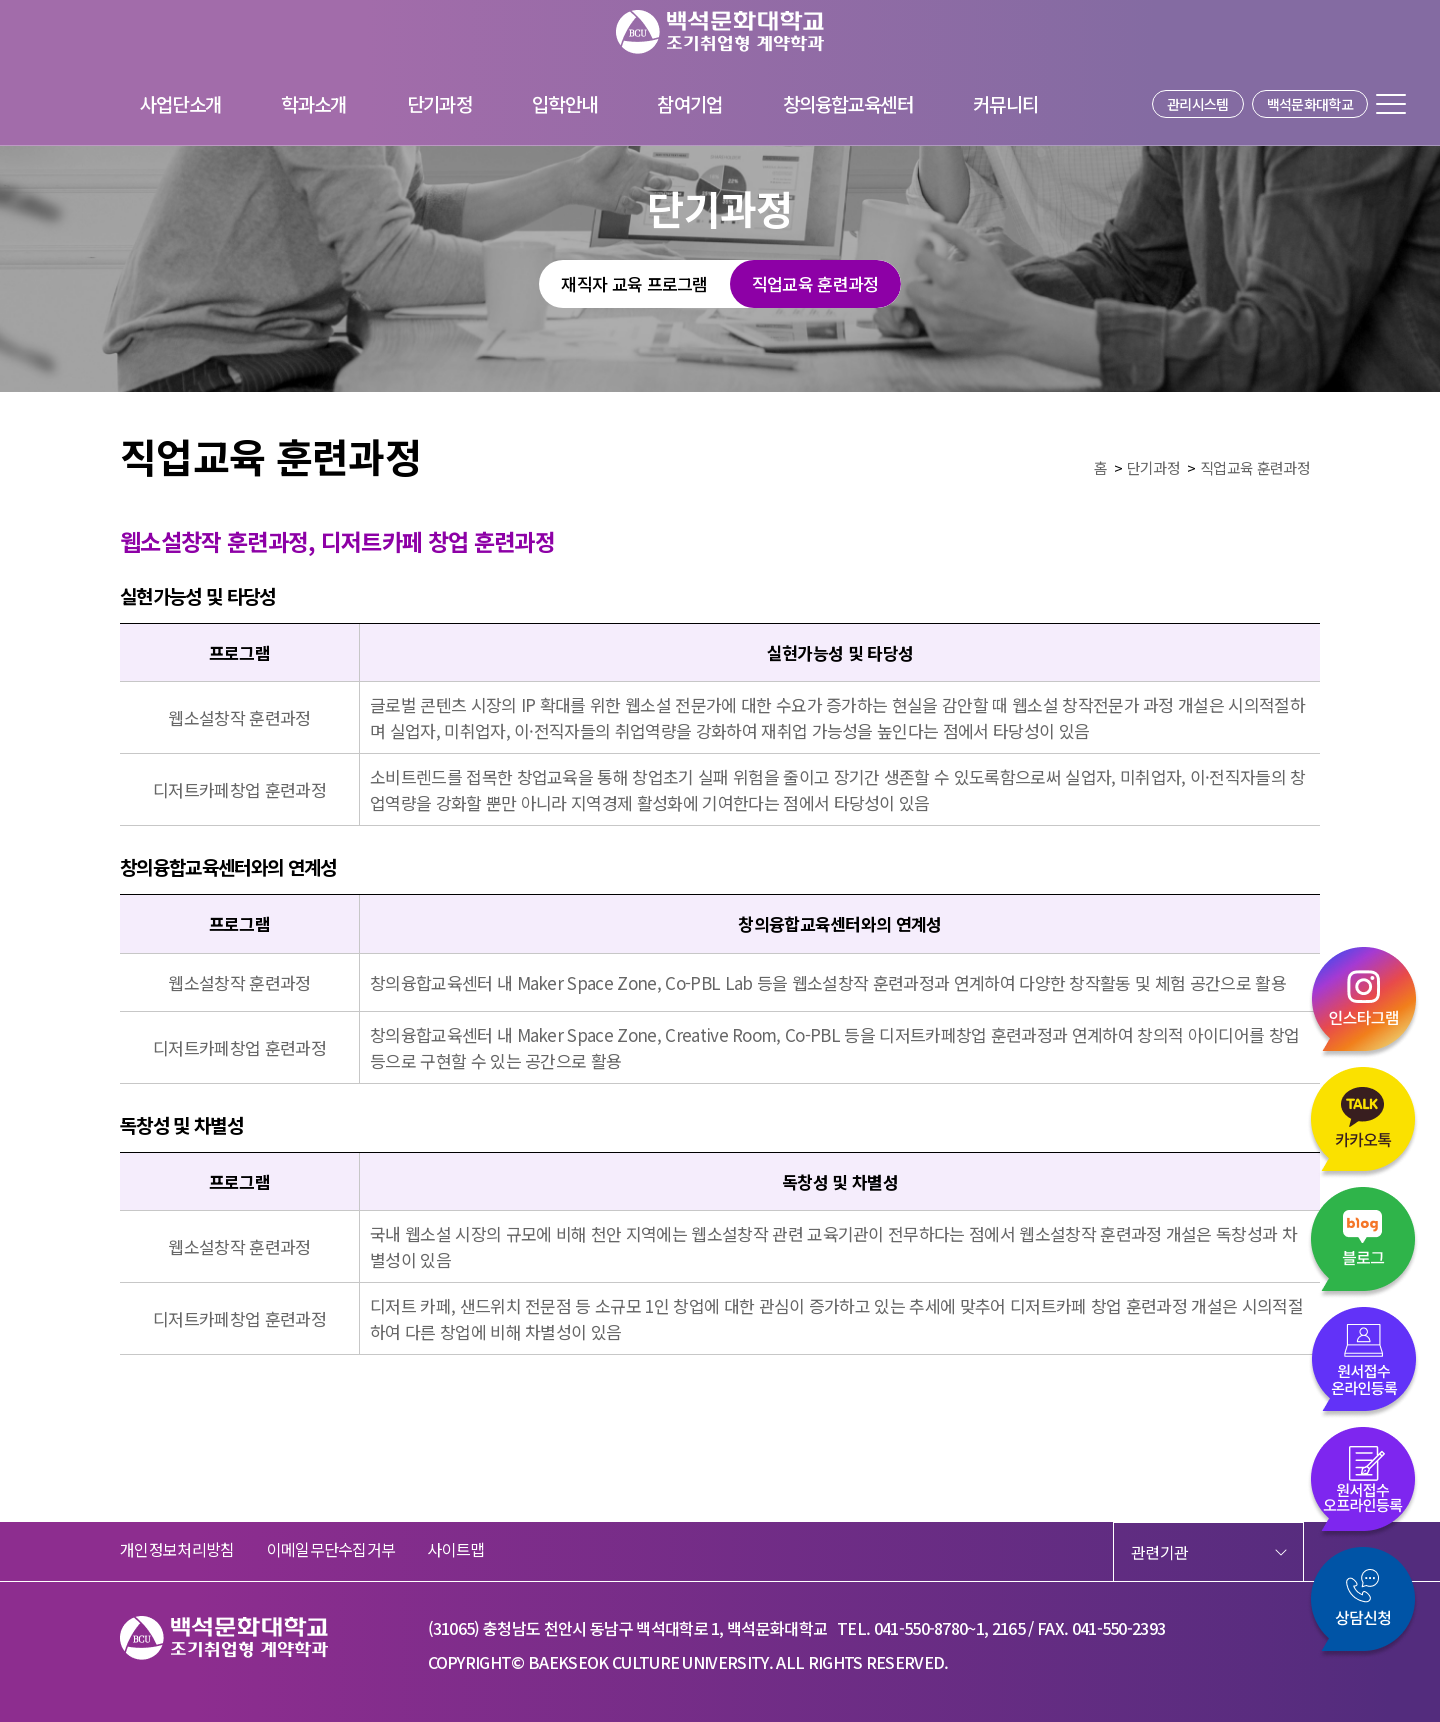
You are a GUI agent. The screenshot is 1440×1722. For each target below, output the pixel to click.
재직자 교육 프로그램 (634, 283)
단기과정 (439, 103)
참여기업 (689, 103)
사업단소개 (181, 103)
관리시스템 (1198, 104)
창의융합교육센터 (848, 103)
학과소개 (313, 103)
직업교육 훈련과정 (815, 283)
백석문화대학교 (1310, 104)
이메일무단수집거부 (331, 1549)
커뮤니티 (1005, 103)
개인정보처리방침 (177, 1549)
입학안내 (564, 103)
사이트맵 (455, 1549)
